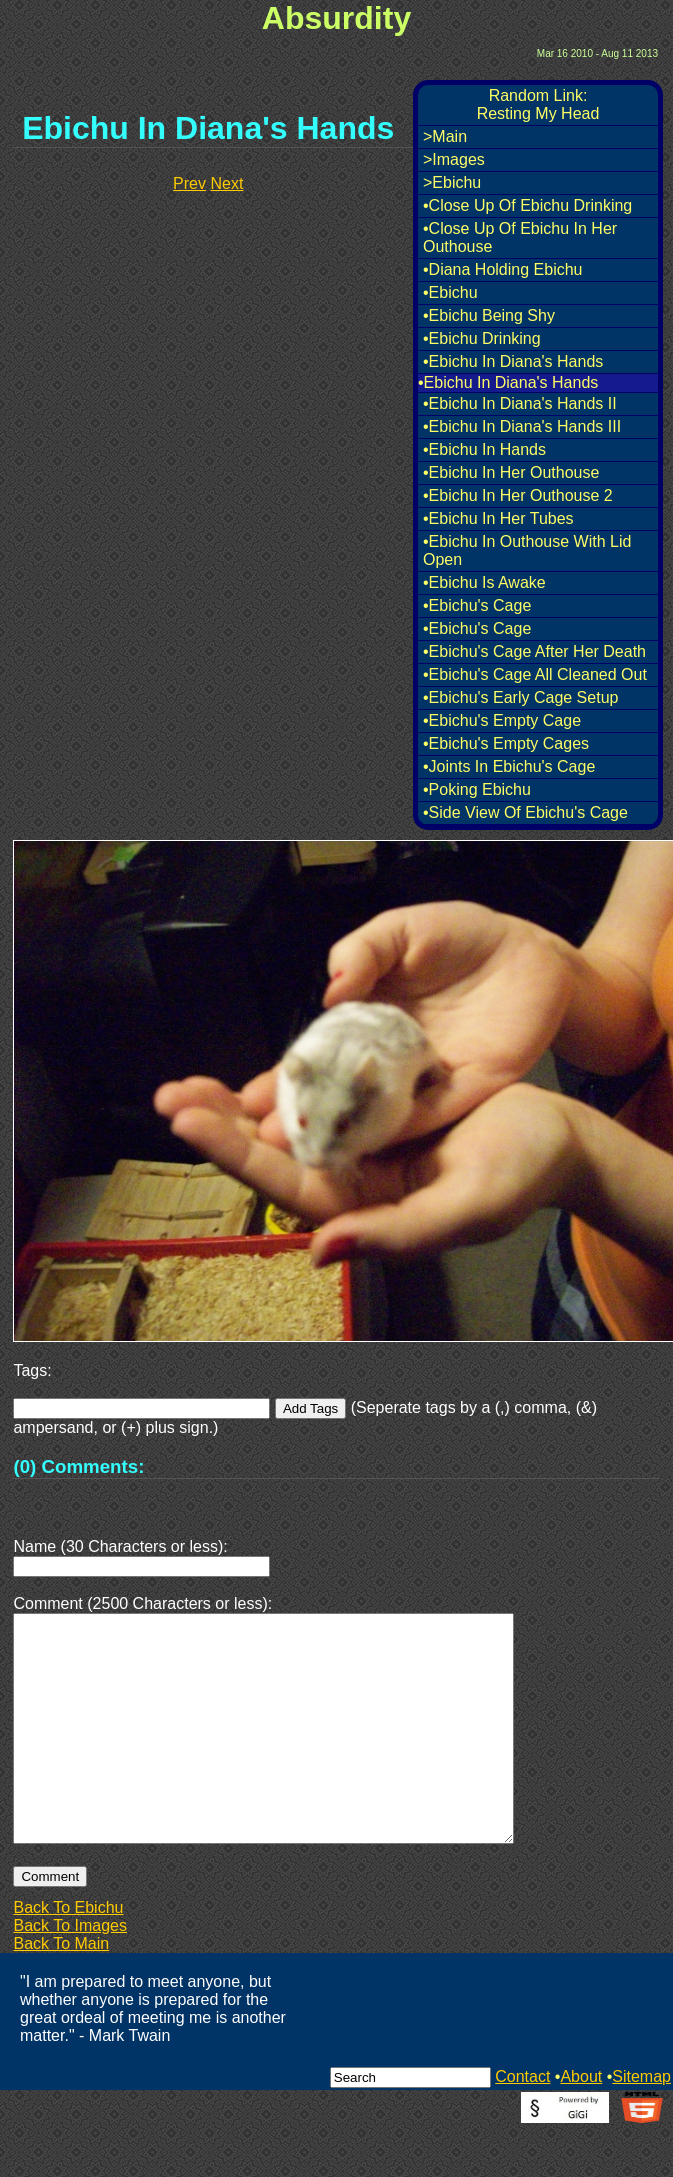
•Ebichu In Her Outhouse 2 (518, 495)
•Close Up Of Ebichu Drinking (527, 205)
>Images (454, 159)
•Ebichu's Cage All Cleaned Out (535, 674)
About (581, 2124)
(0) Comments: (78, 1466)
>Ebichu (452, 182)
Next (226, 183)
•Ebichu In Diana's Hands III (522, 426)
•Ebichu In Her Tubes (498, 518)
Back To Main (61, 1991)
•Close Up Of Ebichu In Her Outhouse (520, 237)
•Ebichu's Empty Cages (506, 743)
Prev (189, 183)
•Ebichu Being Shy (489, 315)
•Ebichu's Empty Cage (502, 720)
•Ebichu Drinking (482, 338)
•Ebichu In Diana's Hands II (520, 403)
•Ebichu (450, 292)
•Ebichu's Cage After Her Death (534, 651)
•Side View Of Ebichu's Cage (525, 812)
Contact (522, 2124)
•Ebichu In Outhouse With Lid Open (527, 550)
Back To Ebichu (68, 1955)
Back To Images (70, 1973)
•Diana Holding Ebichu (502, 269)
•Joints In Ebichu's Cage (509, 766)
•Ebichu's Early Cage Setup (520, 697)
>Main (445, 136)
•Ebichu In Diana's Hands (513, 361)
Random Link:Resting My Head (538, 104)
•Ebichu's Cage (477, 605)
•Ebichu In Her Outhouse (511, 472)
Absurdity (336, 18)
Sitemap (641, 2124)
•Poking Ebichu (477, 789)
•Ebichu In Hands (484, 449)
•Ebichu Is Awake (484, 582)
